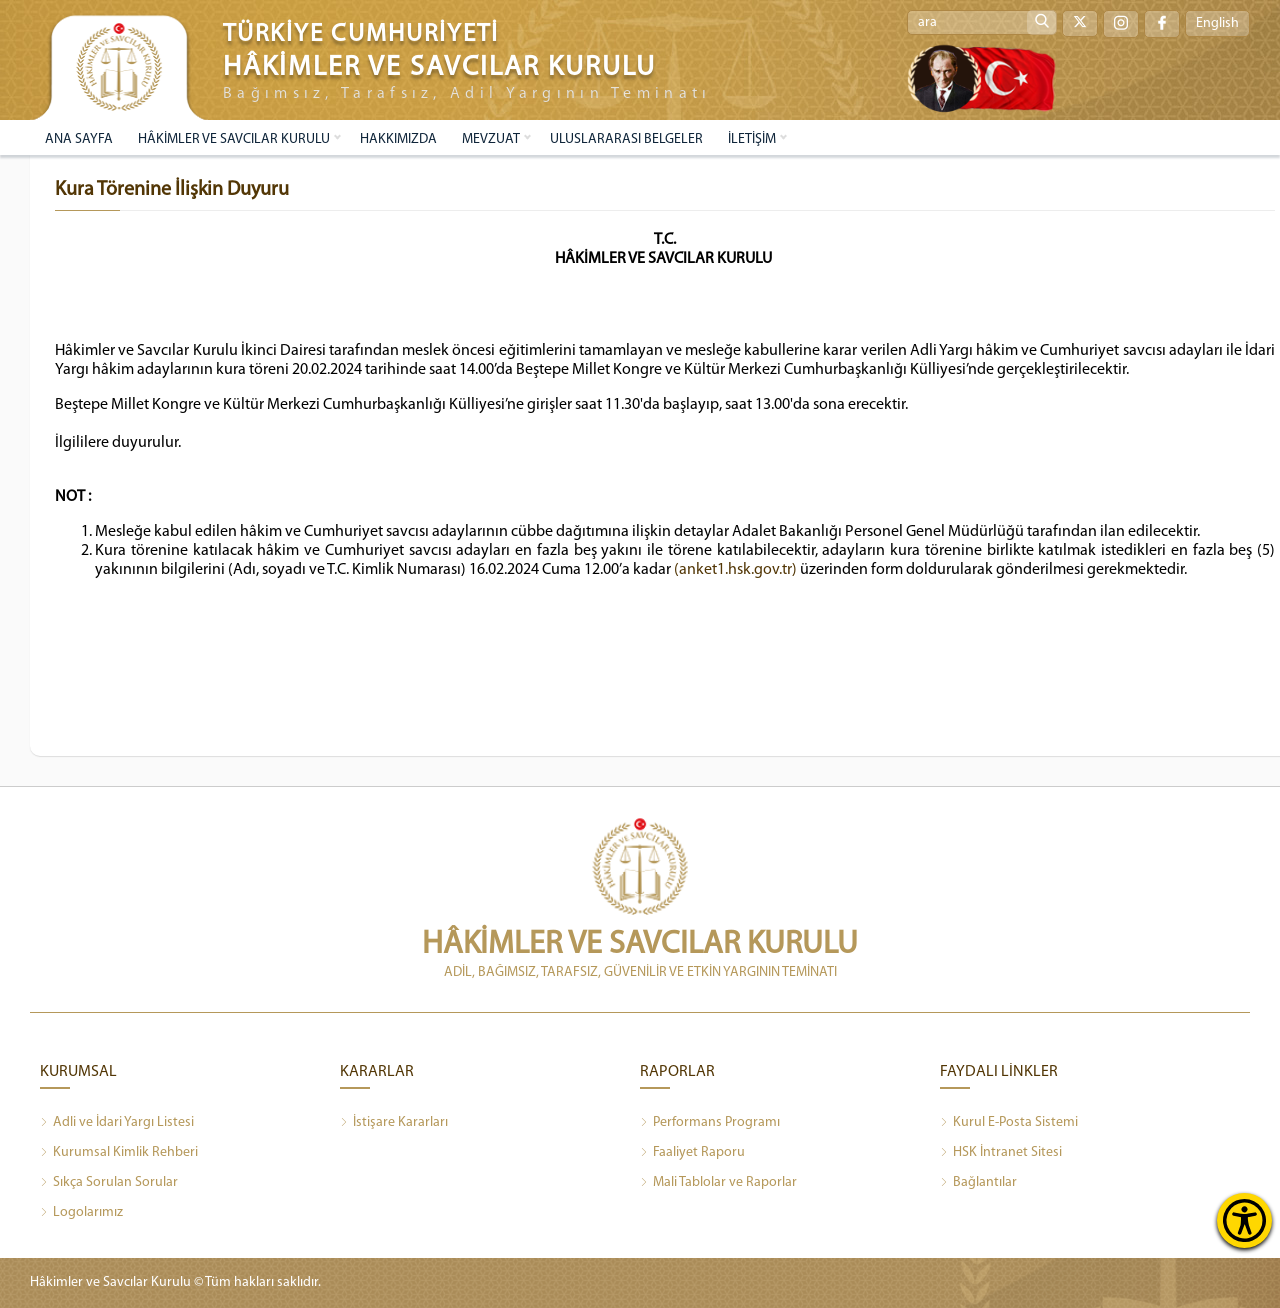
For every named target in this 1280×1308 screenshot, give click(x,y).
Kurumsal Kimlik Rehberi (119, 1153)
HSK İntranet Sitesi (1001, 1153)
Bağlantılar (978, 1183)
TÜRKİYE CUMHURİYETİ (361, 34)
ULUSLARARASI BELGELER (626, 139)
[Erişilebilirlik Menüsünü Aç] (1244, 1220)
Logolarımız (81, 1213)
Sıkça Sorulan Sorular (109, 1183)
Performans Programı (710, 1123)
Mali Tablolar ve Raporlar (718, 1183)
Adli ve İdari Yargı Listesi (117, 1123)
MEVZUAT (491, 139)
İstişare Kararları (394, 1123)
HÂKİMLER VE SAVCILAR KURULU (234, 139)
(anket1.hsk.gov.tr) (735, 570)
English (1217, 23)
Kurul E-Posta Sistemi (1009, 1123)
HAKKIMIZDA (398, 139)
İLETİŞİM (752, 139)
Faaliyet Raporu (692, 1153)
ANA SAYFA (79, 139)
